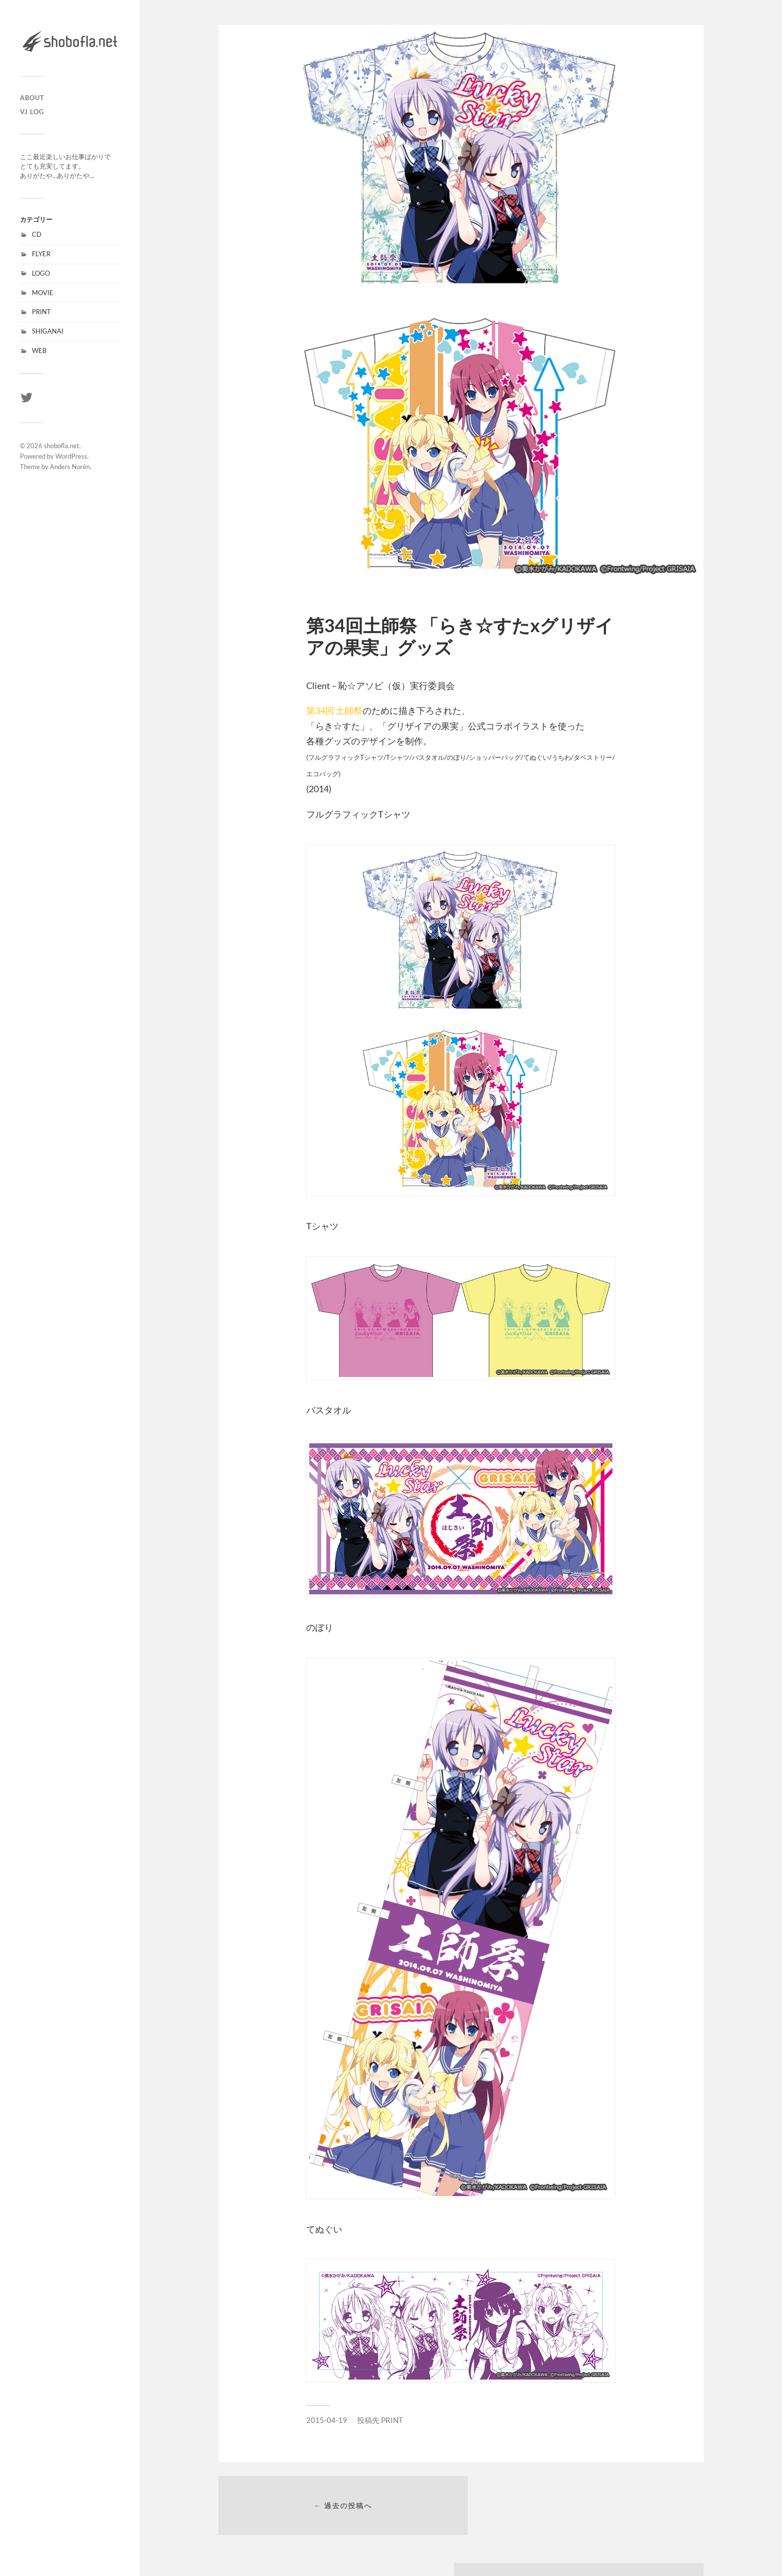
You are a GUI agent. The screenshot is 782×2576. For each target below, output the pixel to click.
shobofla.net (61, 446)
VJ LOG (32, 112)
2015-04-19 (326, 2419)
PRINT (41, 312)
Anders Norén (70, 467)
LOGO (41, 273)
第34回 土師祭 (334, 710)
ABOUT (32, 98)
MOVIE (42, 293)
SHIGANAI (47, 331)
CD (36, 234)
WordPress (71, 456)
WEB (39, 350)
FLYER (41, 254)
